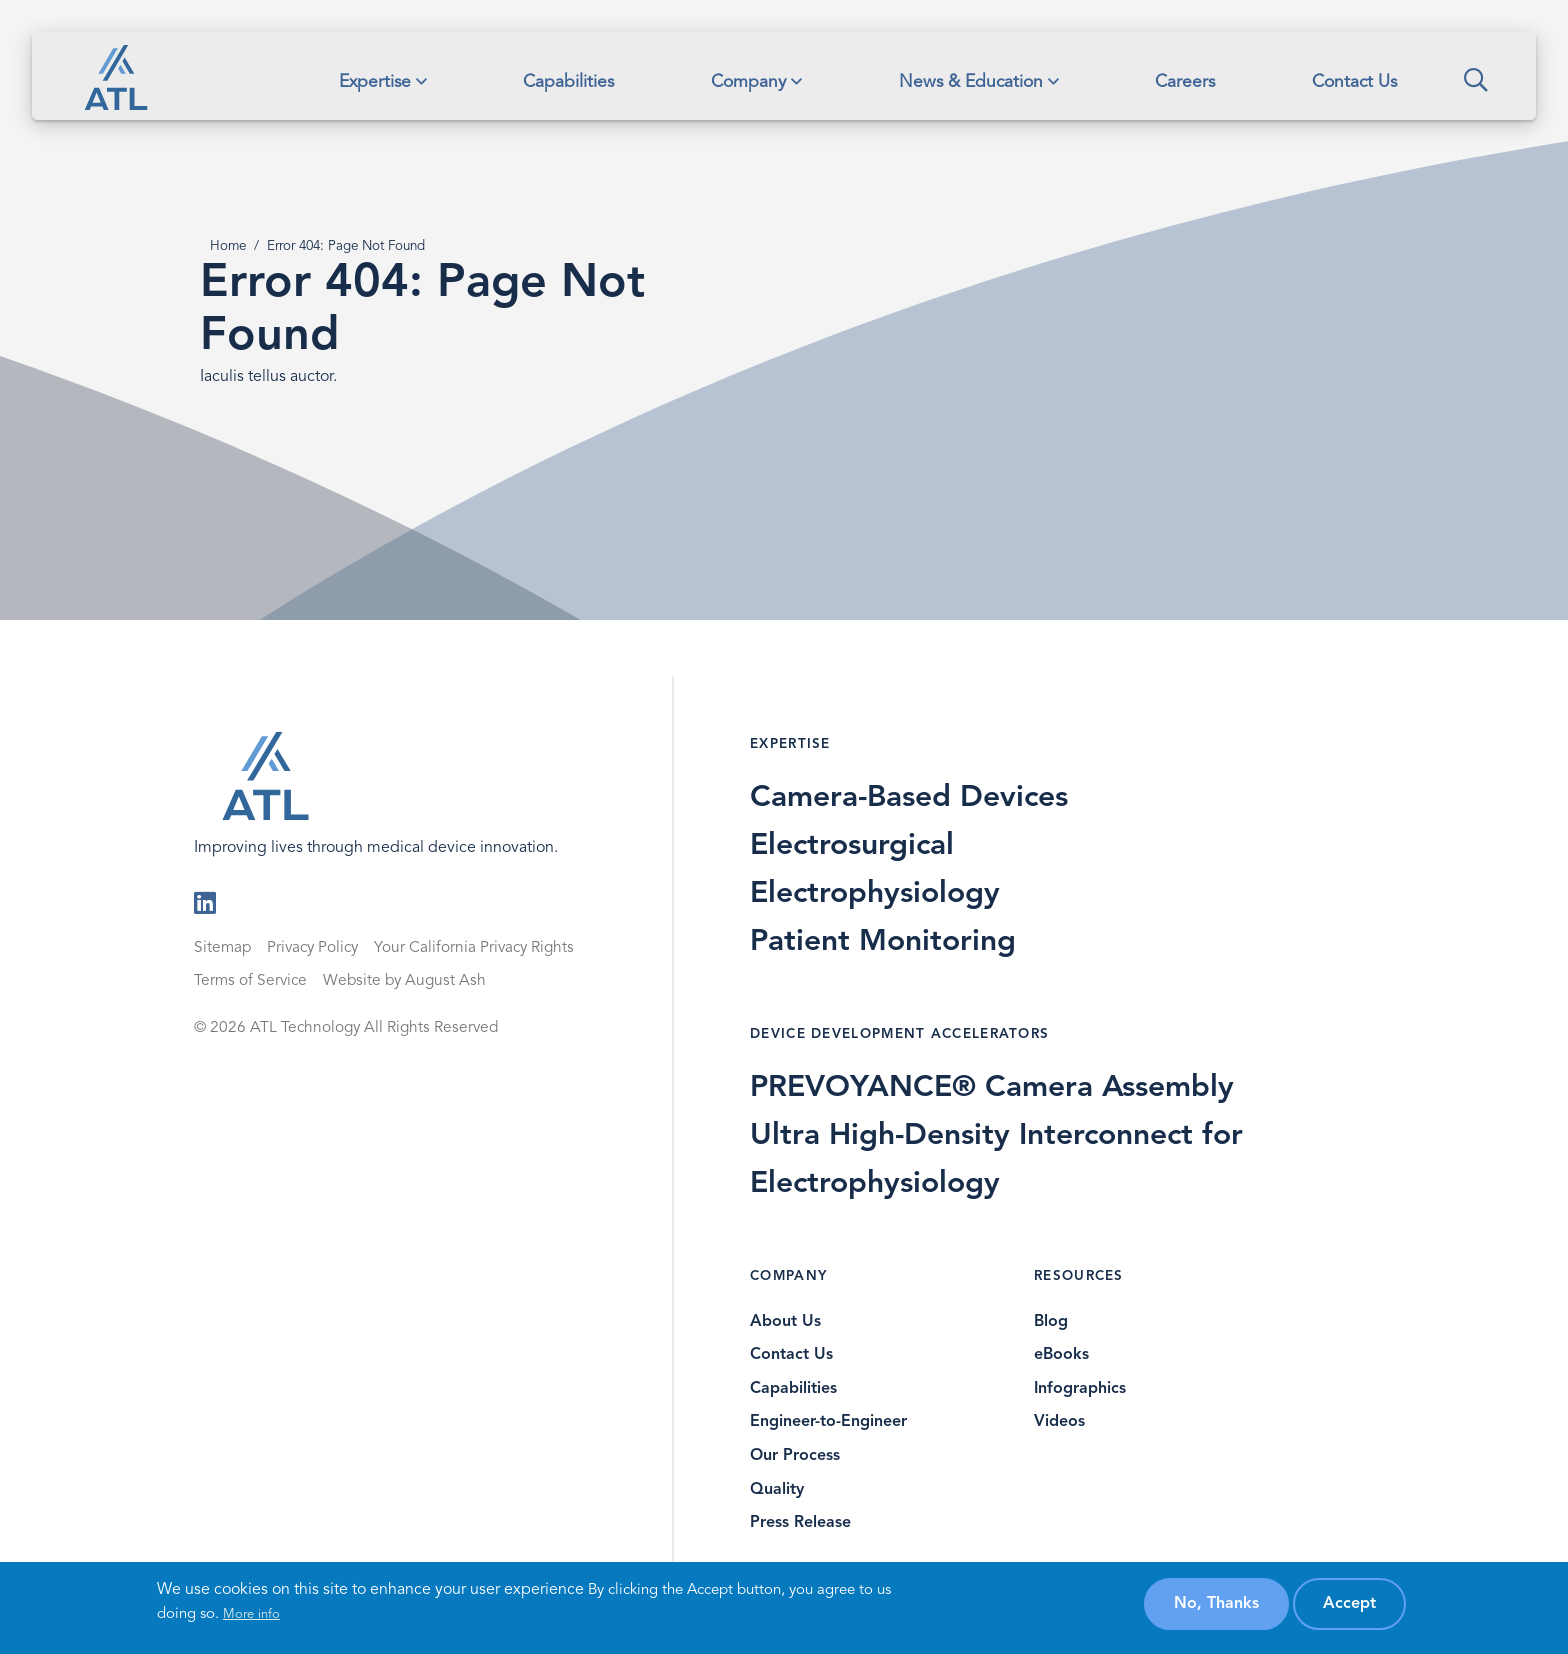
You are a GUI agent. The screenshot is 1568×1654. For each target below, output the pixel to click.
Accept (1349, 1604)
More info (251, 1614)
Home (228, 246)
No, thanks (1216, 1604)
